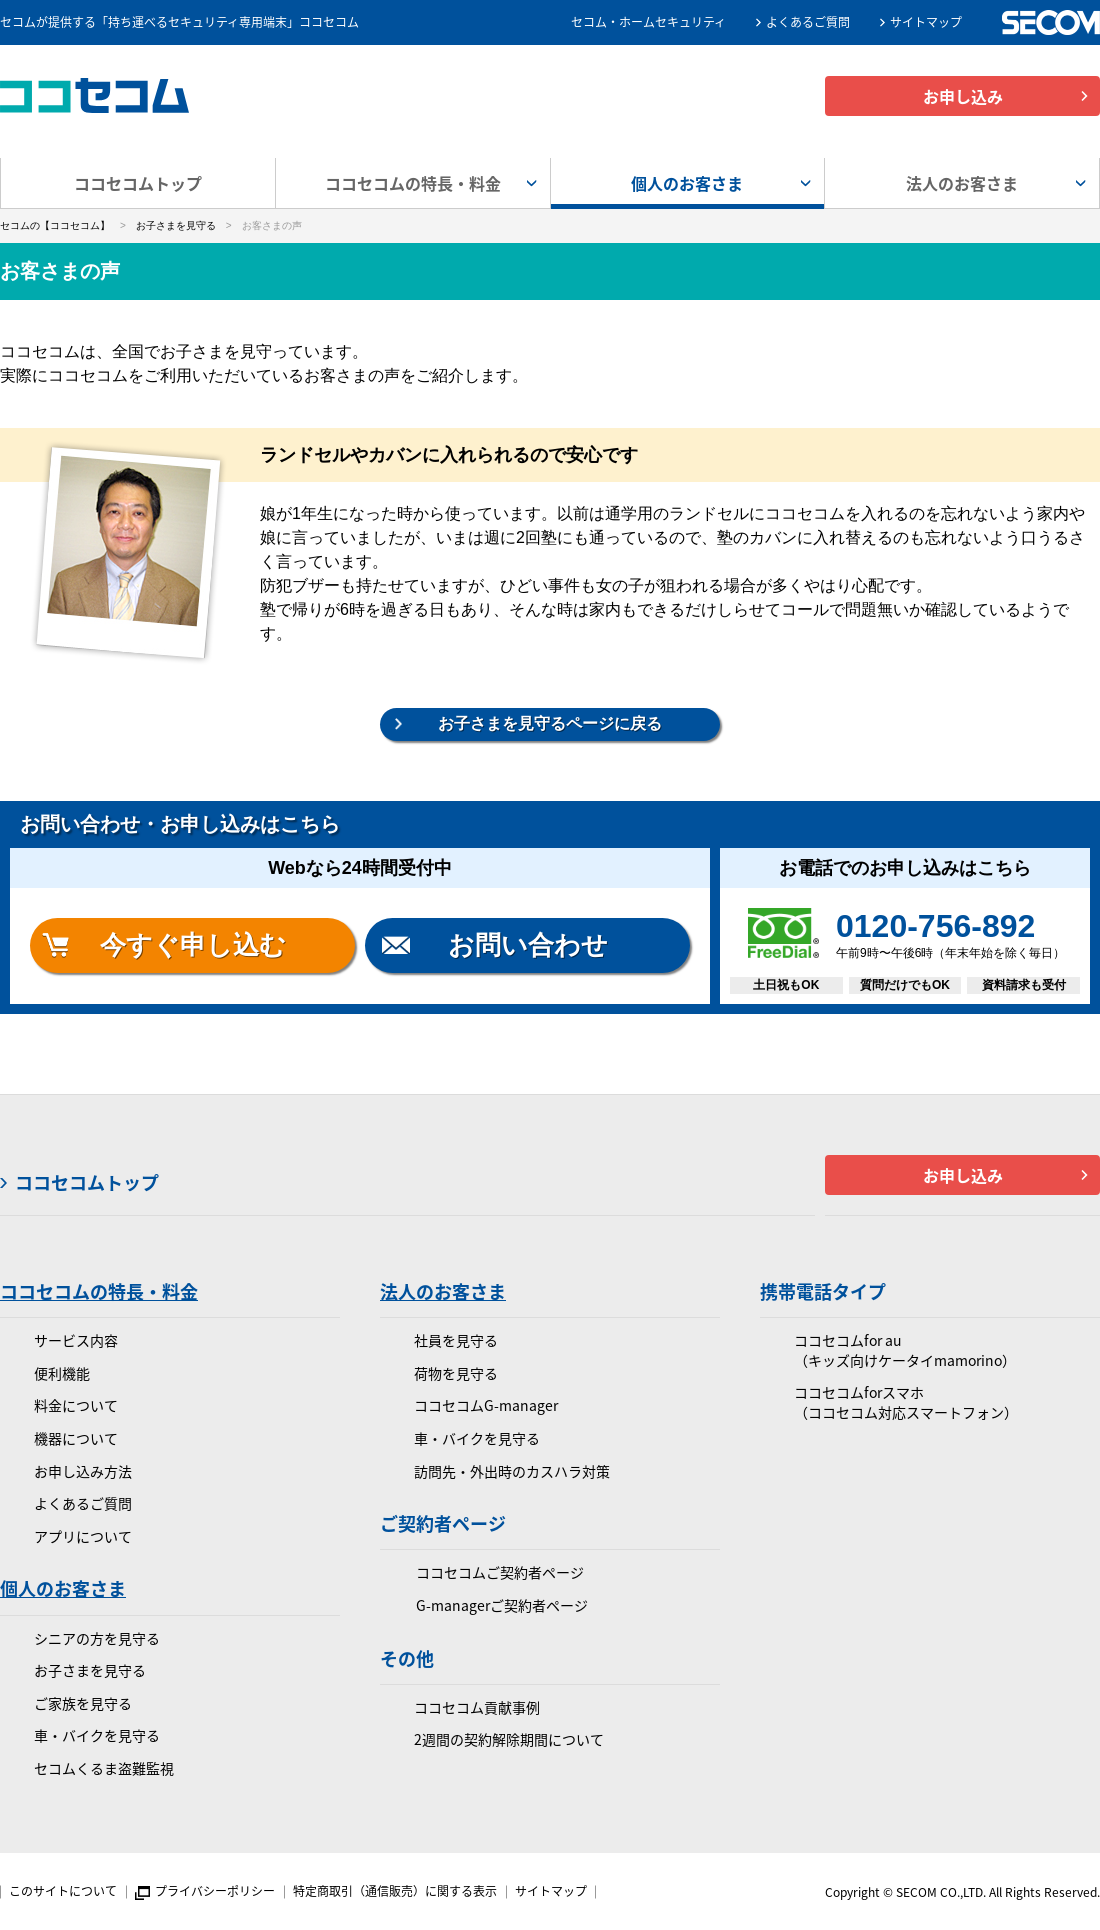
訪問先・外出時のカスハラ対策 (512, 1471)
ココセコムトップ (138, 183)
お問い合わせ (528, 945)
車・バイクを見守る (97, 1735)
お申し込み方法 (83, 1471)
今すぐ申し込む (193, 945)
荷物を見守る (456, 1373)
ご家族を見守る (83, 1703)
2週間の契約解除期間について (509, 1739)
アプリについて (83, 1536)
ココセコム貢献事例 (477, 1707)
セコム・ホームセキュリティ (648, 22)
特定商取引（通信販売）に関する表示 (395, 1891)
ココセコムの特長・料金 (99, 1291)
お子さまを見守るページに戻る (550, 723)
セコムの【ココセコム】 (55, 225)
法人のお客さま (443, 1291)
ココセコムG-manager (486, 1405)
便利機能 (62, 1373)
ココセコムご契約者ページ (500, 1572)
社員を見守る (456, 1340)
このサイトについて (63, 1891)
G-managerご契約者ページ (502, 1605)
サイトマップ (926, 22)
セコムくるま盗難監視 (104, 1768)
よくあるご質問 (808, 22)
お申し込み (963, 96)
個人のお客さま (63, 1588)
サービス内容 (76, 1340)
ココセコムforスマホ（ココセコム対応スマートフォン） (906, 1402)
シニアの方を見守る (97, 1638)
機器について (76, 1438)
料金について (76, 1405)
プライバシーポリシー (215, 1891)
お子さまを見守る (176, 225)
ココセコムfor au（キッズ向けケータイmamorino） (905, 1350)
